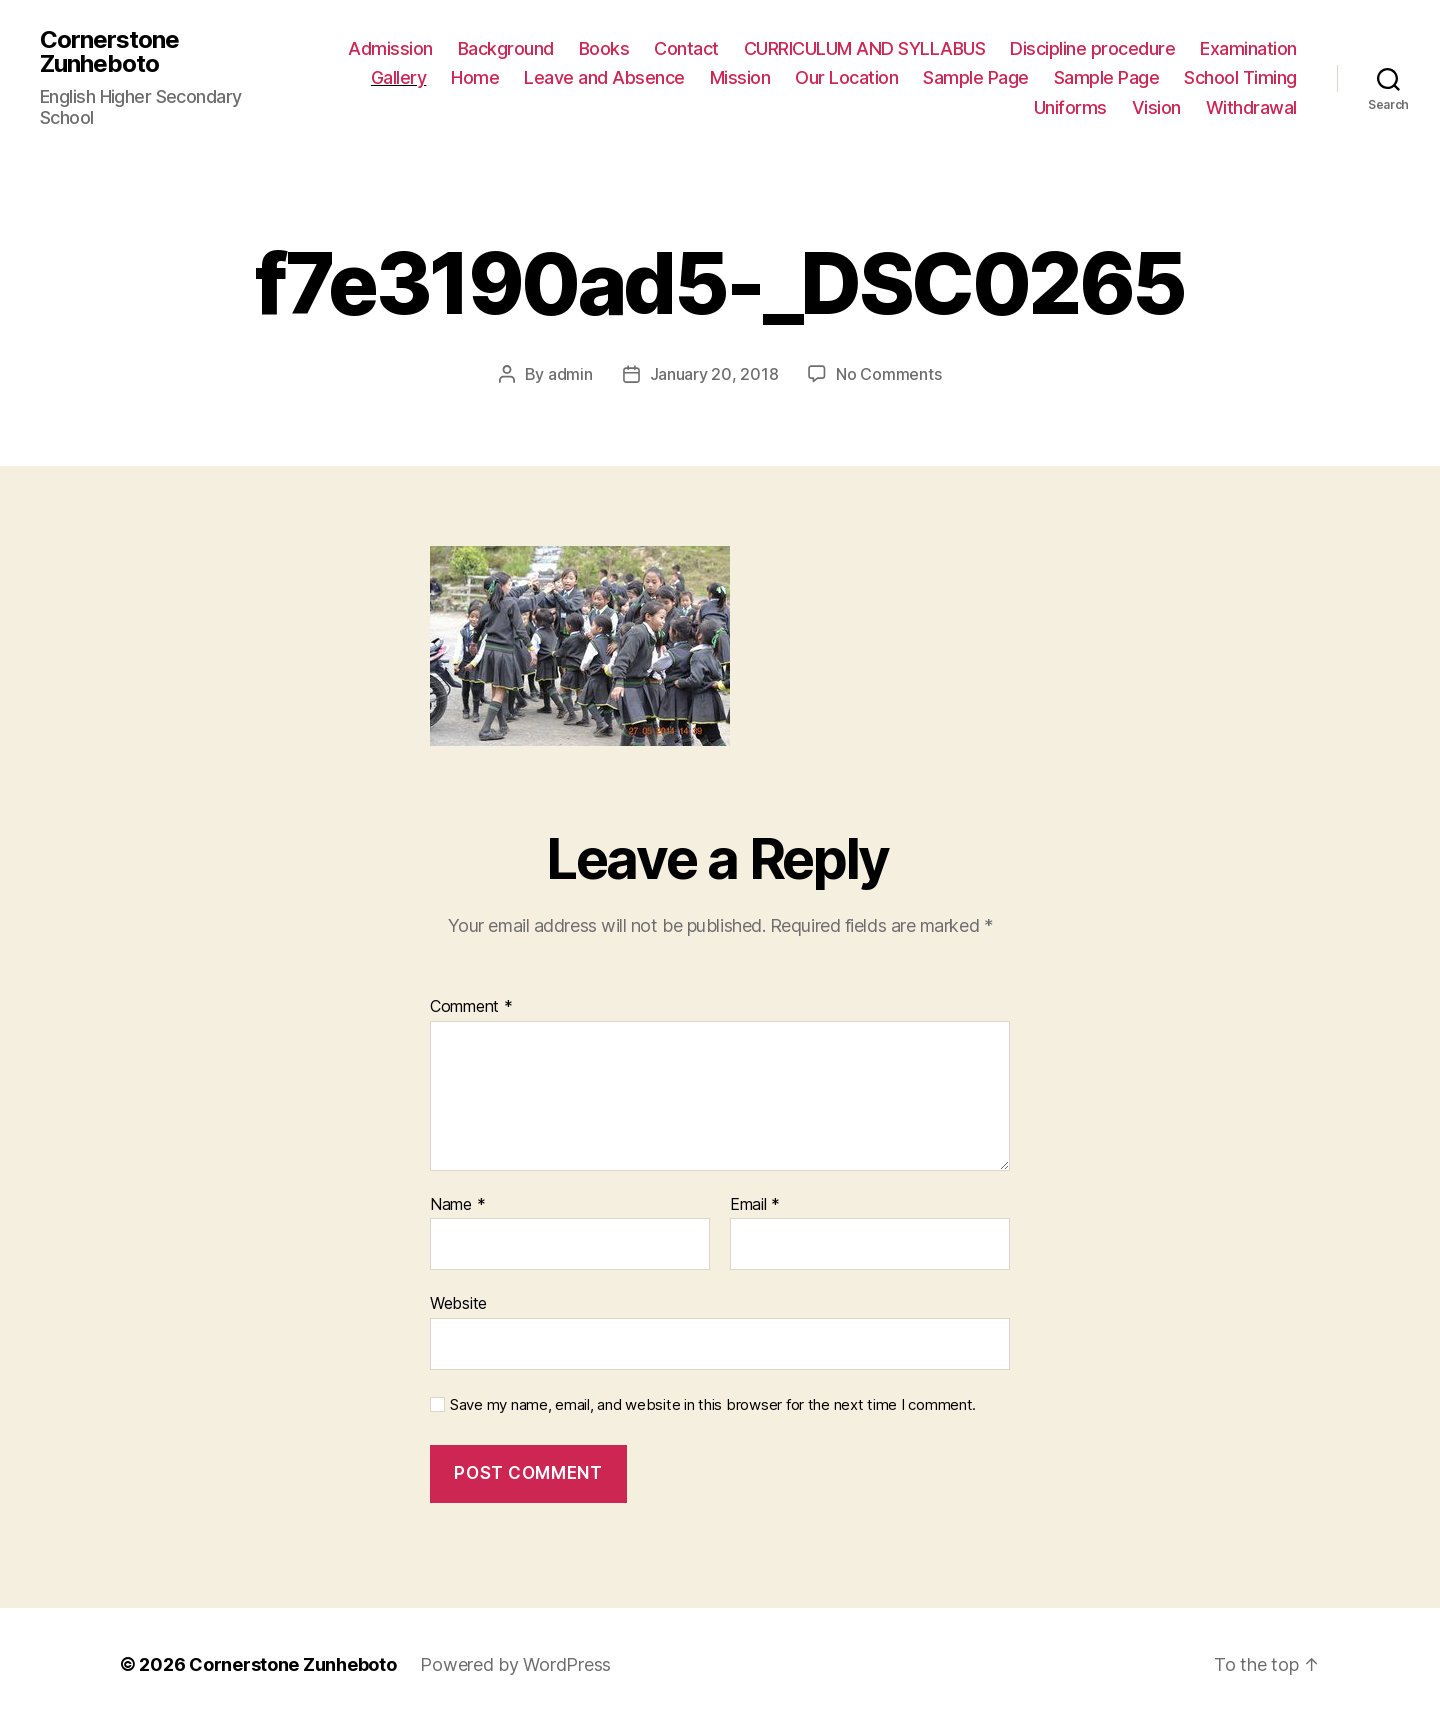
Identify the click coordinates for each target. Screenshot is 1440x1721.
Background (506, 48)
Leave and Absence (604, 77)
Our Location (846, 77)
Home (475, 77)
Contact (686, 48)
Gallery (399, 77)
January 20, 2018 (714, 374)
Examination (1248, 48)
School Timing (1240, 77)
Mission (740, 77)
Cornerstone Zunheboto (109, 52)
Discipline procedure (1092, 48)
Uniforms (1070, 107)
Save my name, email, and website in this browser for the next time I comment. (713, 1405)
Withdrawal (1251, 107)
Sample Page (976, 77)
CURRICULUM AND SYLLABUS (865, 48)
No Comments (888, 374)
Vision (1156, 107)
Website (458, 1303)
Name (457, 1205)
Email (755, 1205)
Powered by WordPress (515, 1664)
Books (604, 48)
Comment (471, 1007)
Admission (390, 48)
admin (570, 374)
